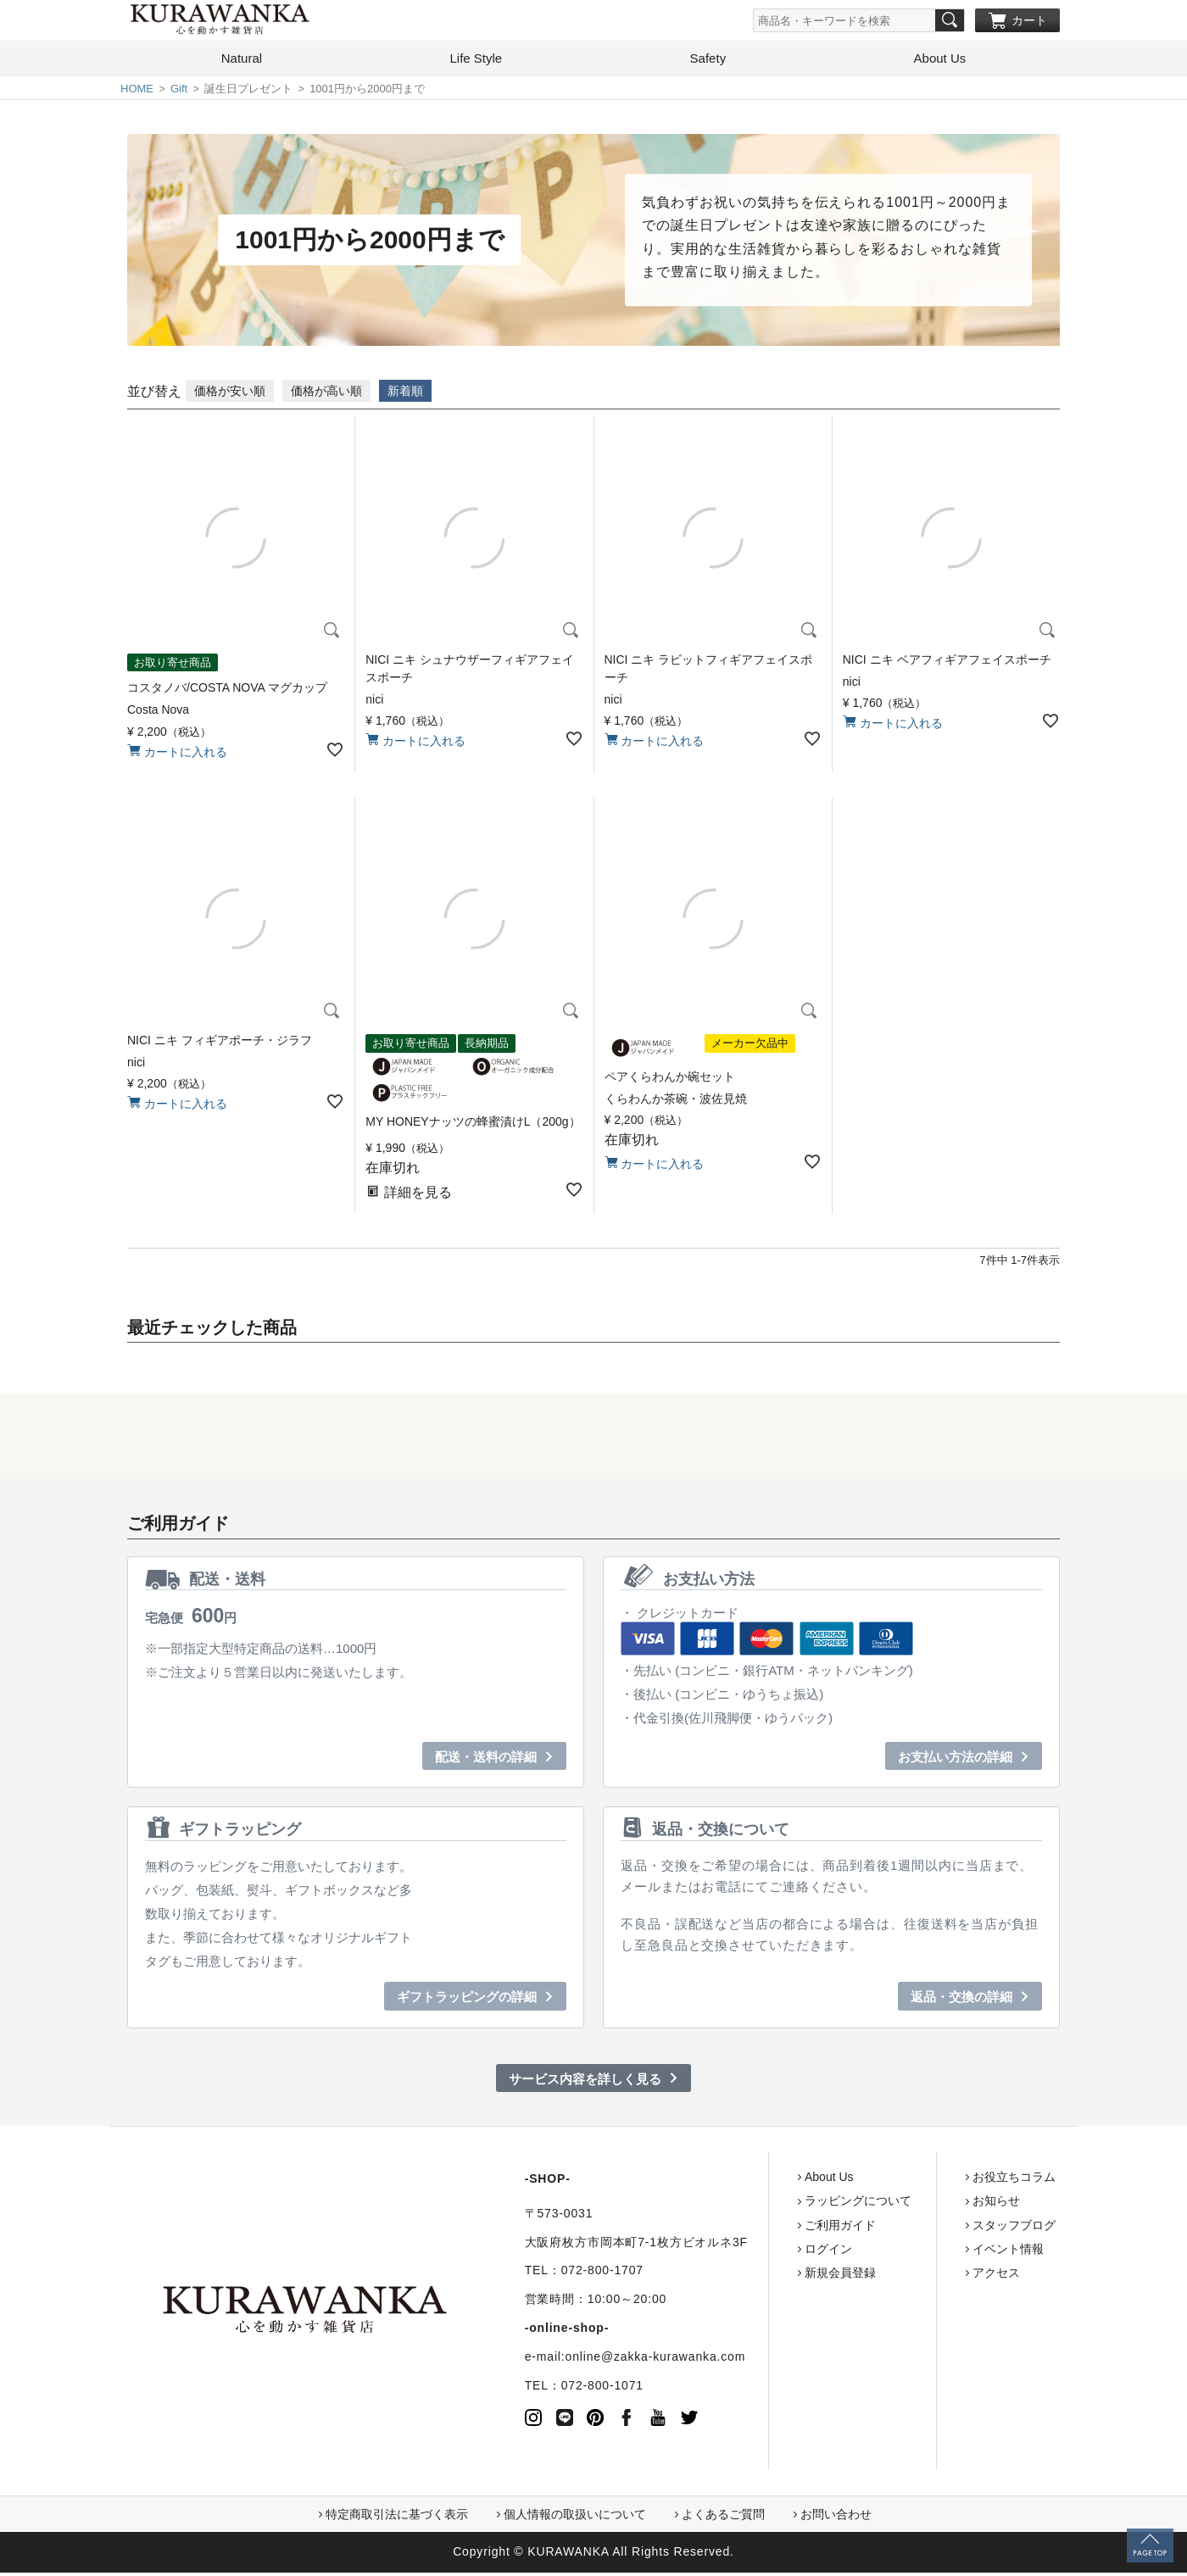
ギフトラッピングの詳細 (467, 2000)
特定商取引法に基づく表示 (397, 2517)
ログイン (763, 2252)
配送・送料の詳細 (486, 1760)
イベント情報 (942, 2252)
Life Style (475, 61)
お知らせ (931, 2204)
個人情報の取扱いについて (575, 2517)
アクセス (931, 2276)
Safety (708, 61)
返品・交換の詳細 (961, 2000)
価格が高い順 (326, 394)
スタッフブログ (948, 2228)
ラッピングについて (792, 2204)
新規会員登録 (775, 2276)
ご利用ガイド (775, 2228)
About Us (940, 61)
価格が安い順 (229, 394)
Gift (178, 92)
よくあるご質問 (723, 2517)
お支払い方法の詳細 (955, 1760)
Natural (241, 61)
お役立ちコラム (948, 2180)
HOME (136, 92)
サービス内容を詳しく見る (585, 2082)
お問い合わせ (836, 2517)
